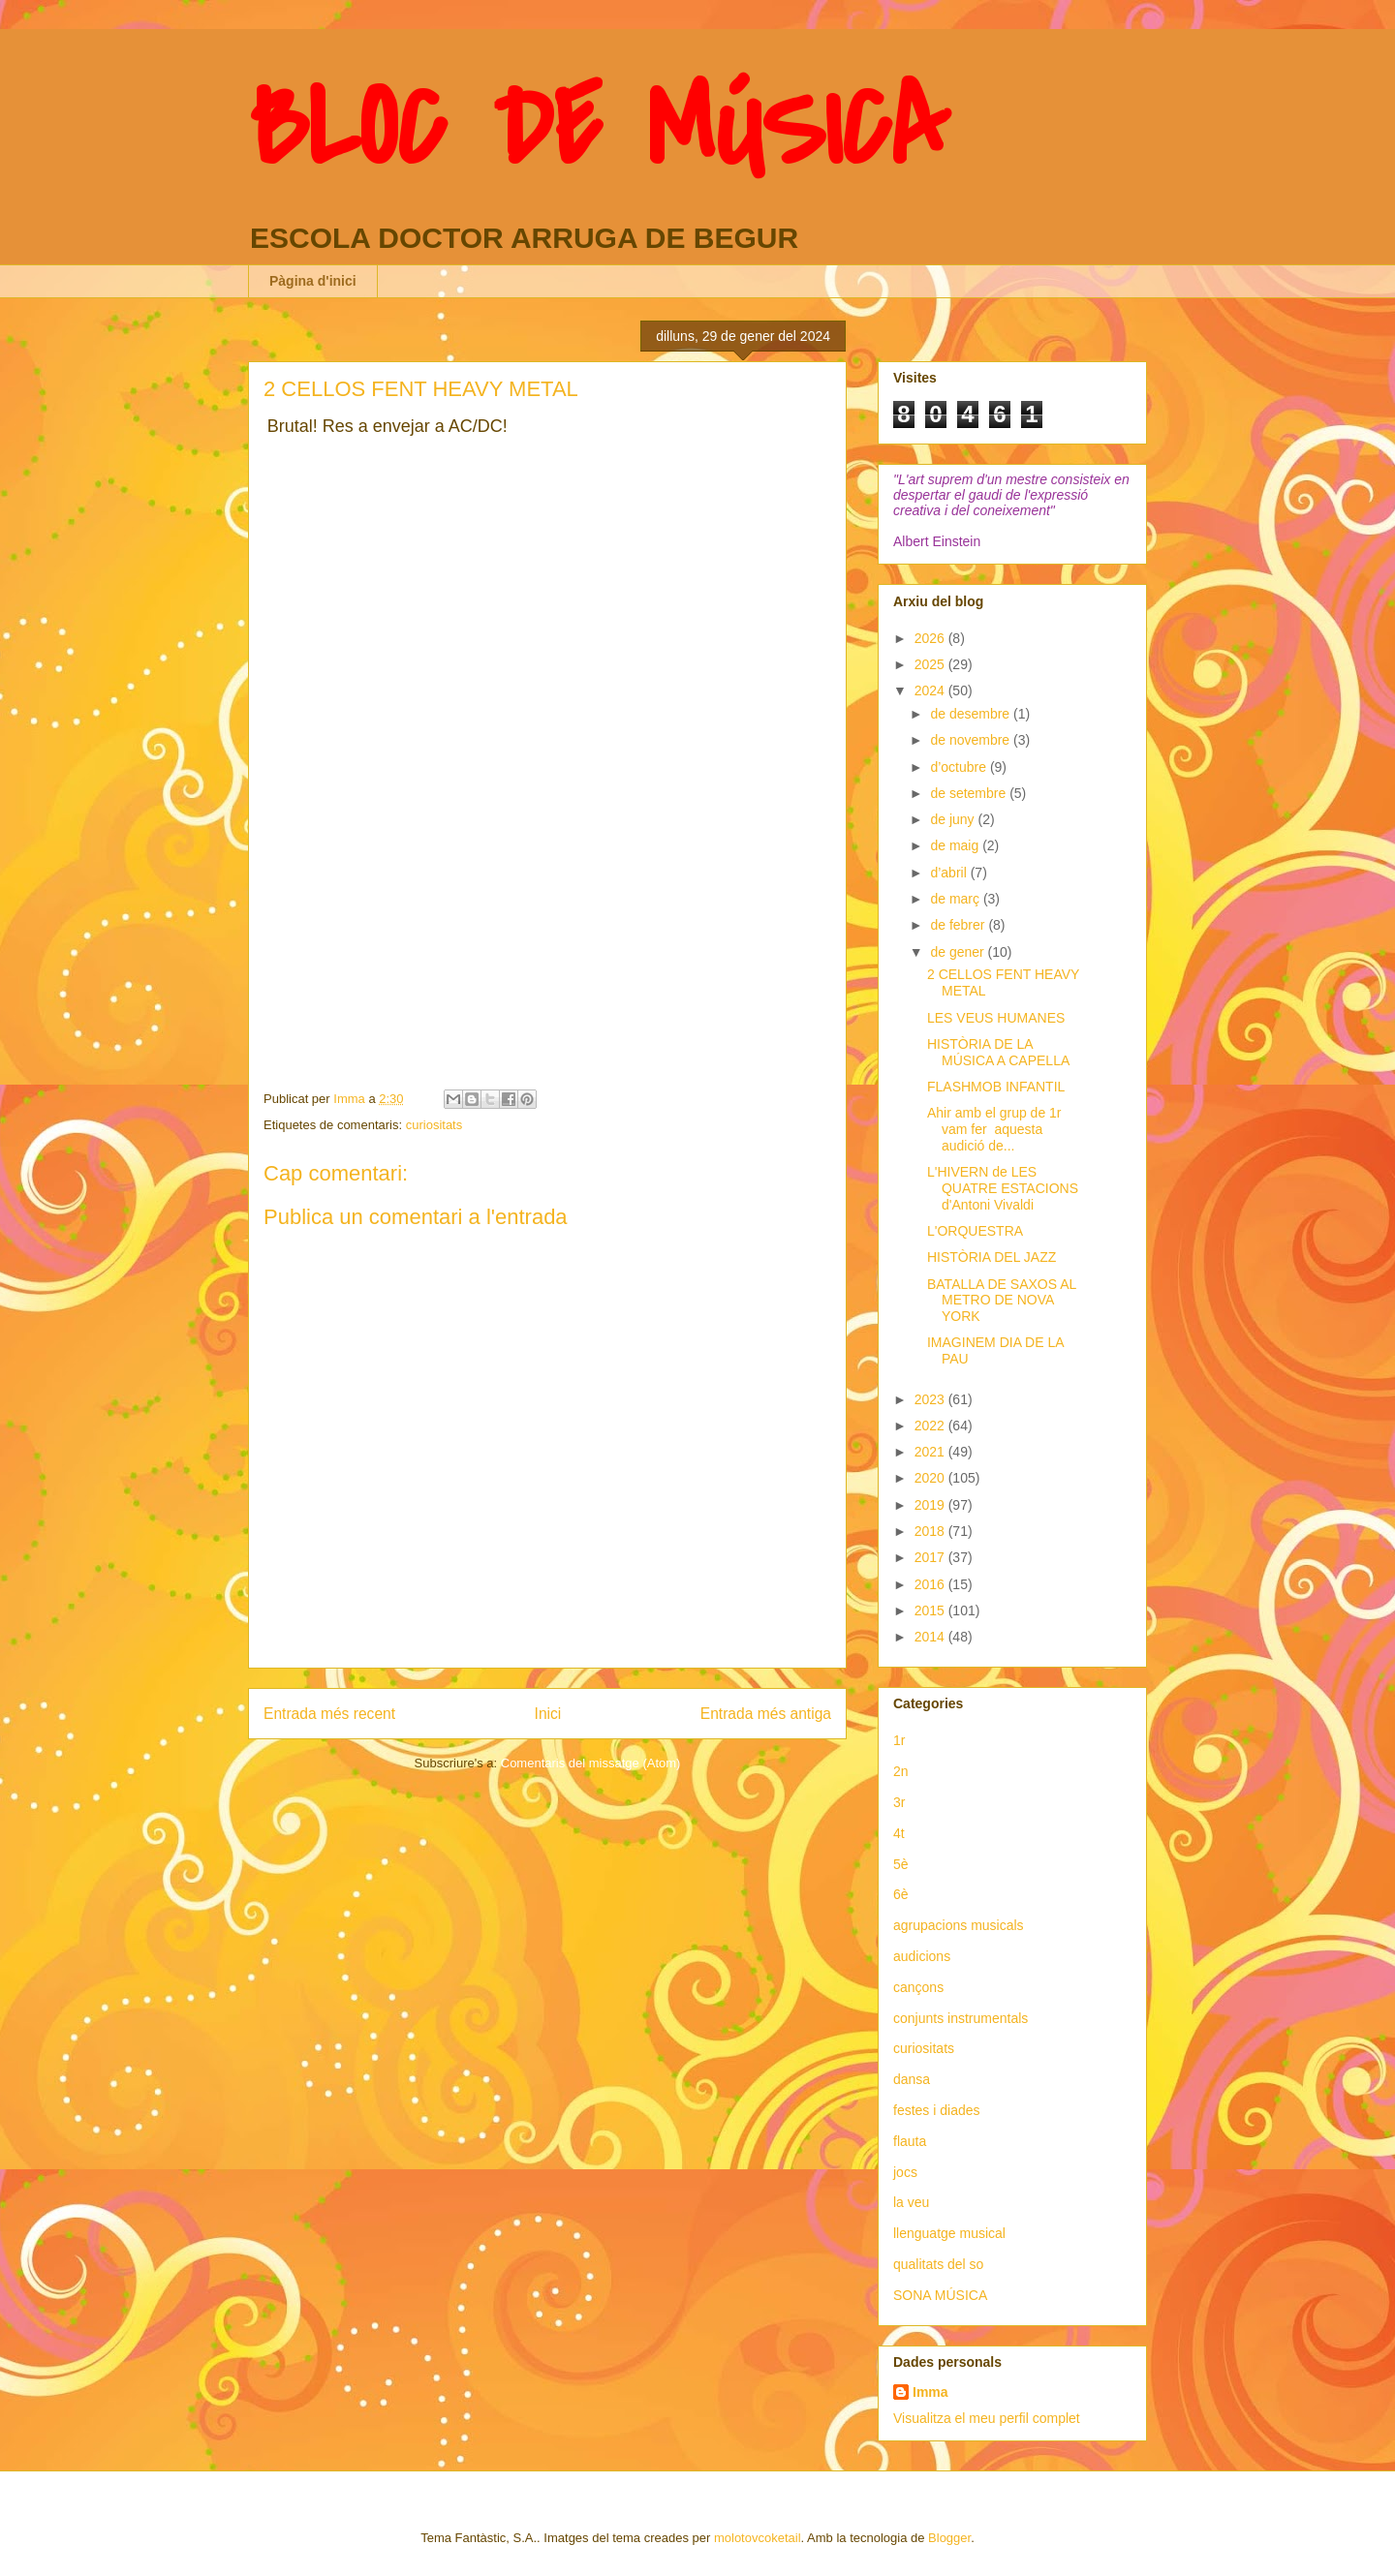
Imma (930, 2392)
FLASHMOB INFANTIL (996, 1086)
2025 (931, 664)
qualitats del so (938, 2264)
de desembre (971, 713)
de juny (953, 819)
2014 (931, 1636)
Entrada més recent (329, 1713)
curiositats (434, 1125)
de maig (956, 845)
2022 (931, 1425)
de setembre (969, 793)
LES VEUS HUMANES (996, 1018)
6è (901, 1894)
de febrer (959, 925)
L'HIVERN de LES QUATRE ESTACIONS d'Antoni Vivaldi (1002, 1188)
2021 (931, 1451)
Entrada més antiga (765, 1713)
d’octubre (959, 767)
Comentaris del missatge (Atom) (591, 1763)
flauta (909, 2141)
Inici (548, 1713)
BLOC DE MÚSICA (598, 128)
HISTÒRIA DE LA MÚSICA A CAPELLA (998, 1052)
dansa (911, 2079)
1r (899, 1740)
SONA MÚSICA (940, 2295)
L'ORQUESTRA (975, 1231)
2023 (931, 1399)
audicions (921, 1956)
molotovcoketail (757, 2537)
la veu (911, 2202)
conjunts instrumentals (960, 2018)
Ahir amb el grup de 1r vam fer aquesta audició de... (994, 1129)
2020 (931, 1478)
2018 (931, 1531)
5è (901, 1864)
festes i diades (936, 2110)
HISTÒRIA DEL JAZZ (991, 1257)
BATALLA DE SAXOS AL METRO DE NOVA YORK (1001, 1300)
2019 (931, 1505)
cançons (918, 1987)
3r (899, 1802)
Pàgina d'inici (312, 281)
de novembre (971, 740)
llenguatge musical (949, 2233)
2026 (931, 638)
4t (899, 1833)
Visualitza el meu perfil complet (986, 2418)
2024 (931, 690)
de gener (958, 952)
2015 (931, 1610)
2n (901, 1771)
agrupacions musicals (958, 1925)
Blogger (949, 2537)
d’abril (950, 872)
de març (956, 898)
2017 (931, 1557)
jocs (905, 2172)
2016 (931, 1584)
